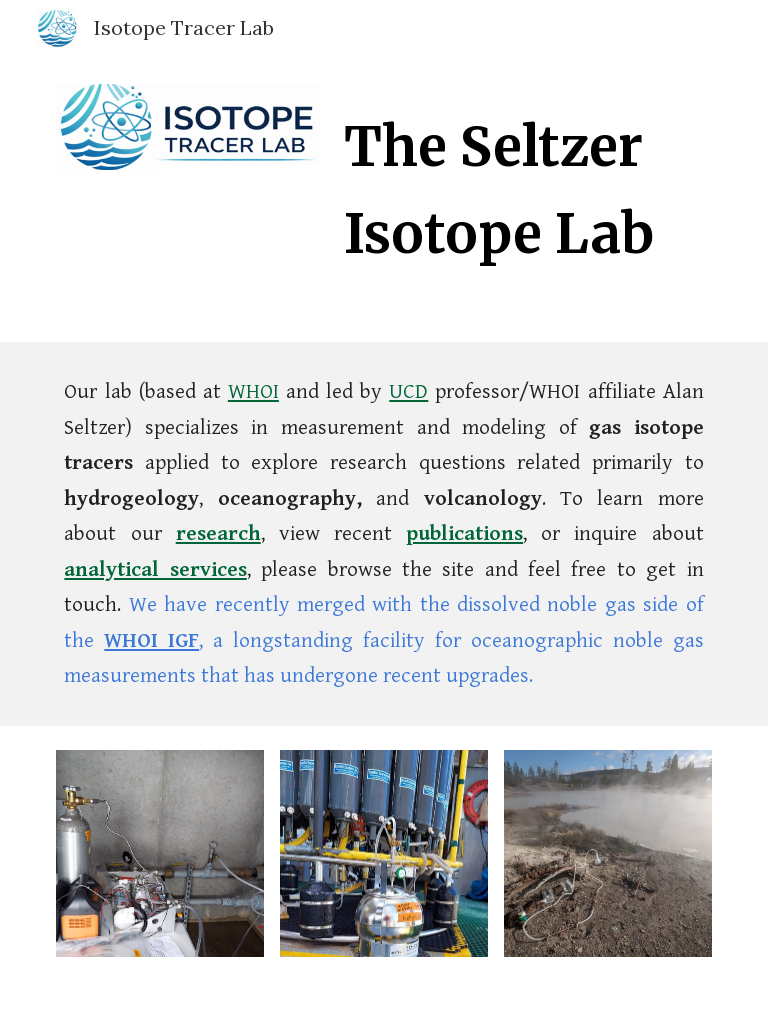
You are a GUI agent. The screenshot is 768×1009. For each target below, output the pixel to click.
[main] (523, 185)
